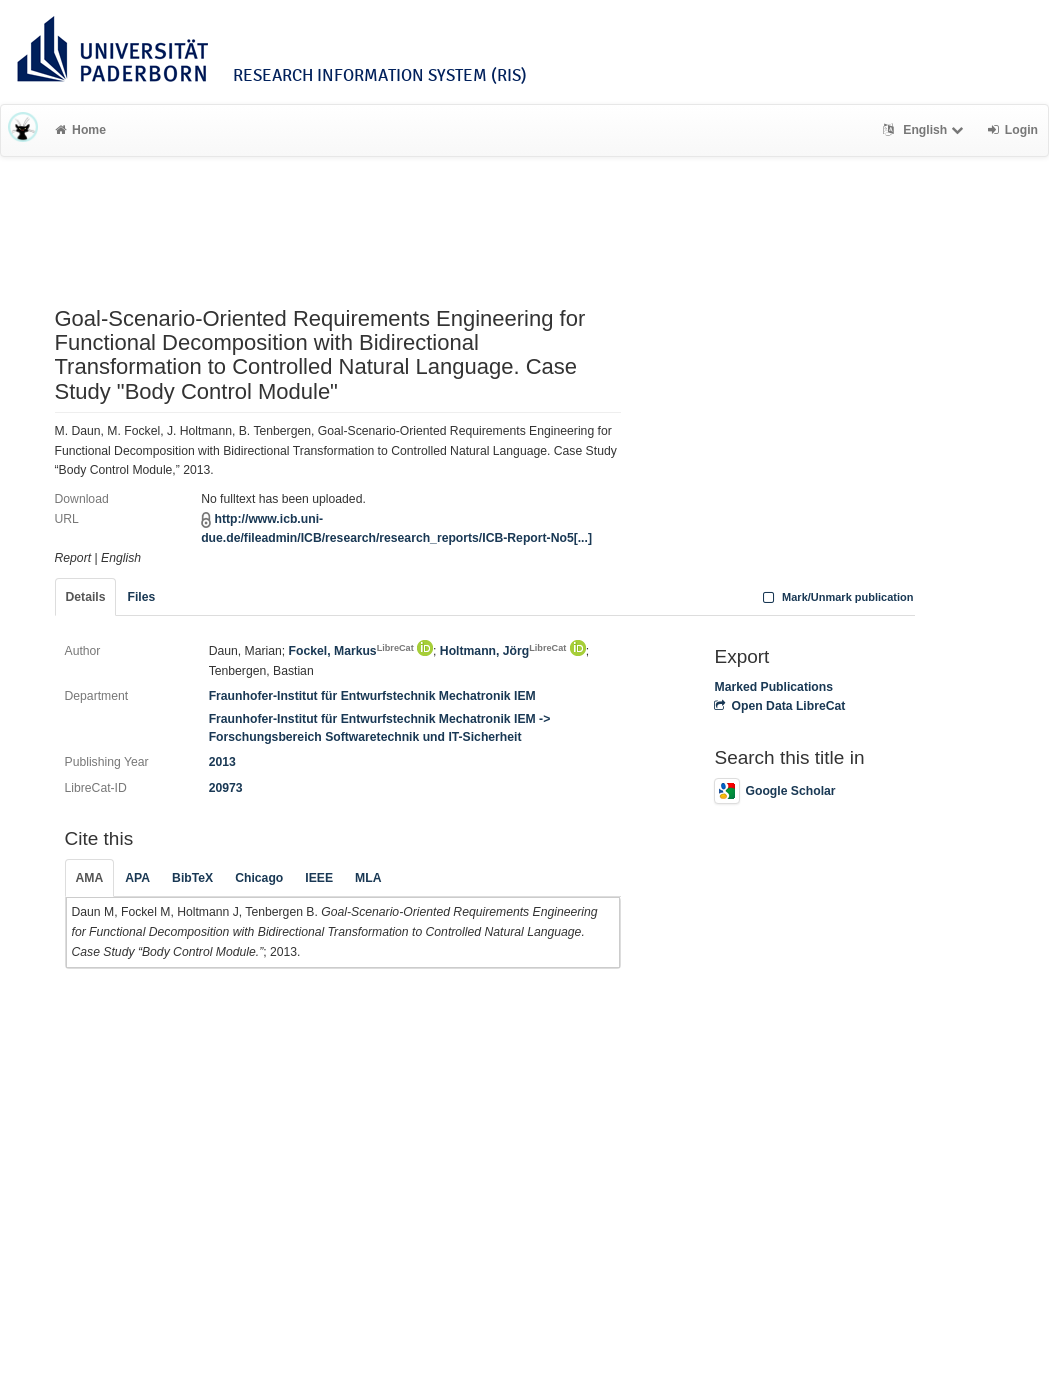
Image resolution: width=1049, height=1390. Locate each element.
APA (137, 878)
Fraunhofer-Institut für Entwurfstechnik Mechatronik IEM (372, 696)
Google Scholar (774, 791)
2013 (222, 762)
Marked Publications (773, 687)
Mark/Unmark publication (835, 597)
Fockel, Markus (351, 651)
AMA (90, 878)
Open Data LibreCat (779, 706)
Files (141, 597)
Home (80, 130)
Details (86, 597)
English (925, 130)
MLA (368, 878)
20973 (226, 788)
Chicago (259, 878)
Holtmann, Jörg (503, 651)
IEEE (319, 878)
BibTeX (192, 878)
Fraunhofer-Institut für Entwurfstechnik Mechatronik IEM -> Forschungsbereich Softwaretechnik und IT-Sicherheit (380, 727)
